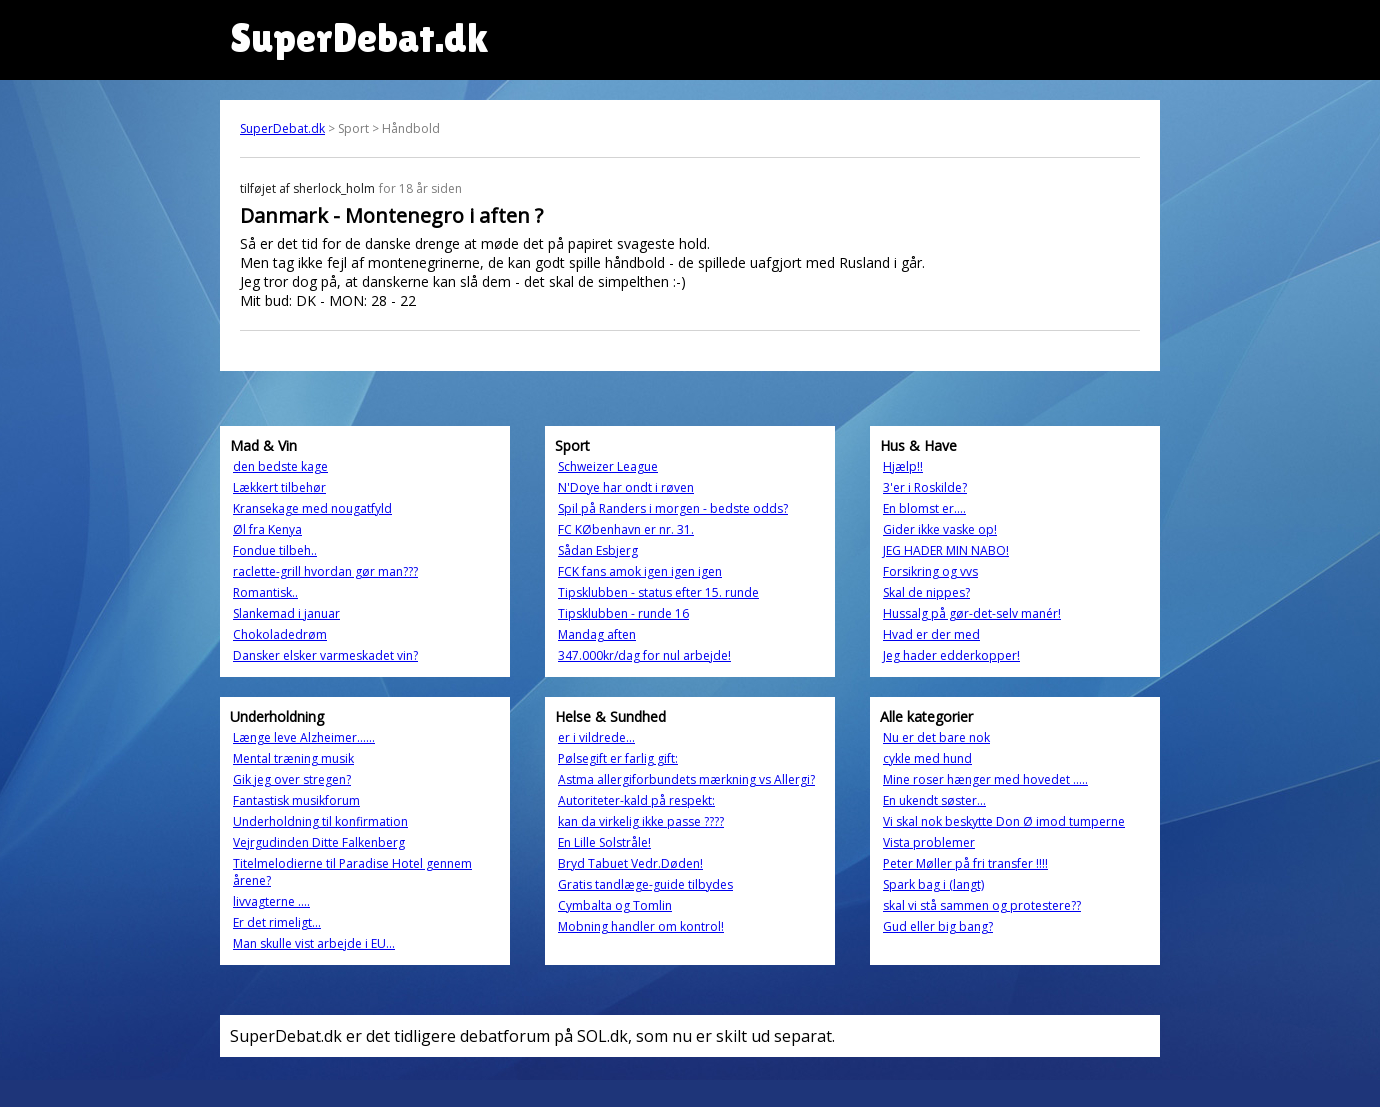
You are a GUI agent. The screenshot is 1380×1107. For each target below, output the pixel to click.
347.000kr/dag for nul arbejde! (644, 655)
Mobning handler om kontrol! (641, 926)
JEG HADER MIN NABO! (946, 550)
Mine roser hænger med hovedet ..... (985, 779)
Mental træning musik (293, 758)
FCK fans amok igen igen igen (640, 571)
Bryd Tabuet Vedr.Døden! (630, 863)
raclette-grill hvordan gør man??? (325, 571)
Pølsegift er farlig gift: (618, 758)
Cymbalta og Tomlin (615, 905)
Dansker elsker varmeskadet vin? (325, 655)
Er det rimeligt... (277, 922)
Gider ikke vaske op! (940, 529)
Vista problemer (929, 842)
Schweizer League (608, 466)
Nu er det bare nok (936, 737)
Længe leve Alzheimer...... (304, 737)
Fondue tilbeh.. (275, 550)
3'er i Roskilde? (925, 487)
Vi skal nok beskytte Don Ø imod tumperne (1004, 821)
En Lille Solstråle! (604, 842)
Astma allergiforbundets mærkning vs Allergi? (686, 779)
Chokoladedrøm (280, 634)
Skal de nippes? (926, 592)
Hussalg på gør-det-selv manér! (972, 613)
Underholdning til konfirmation (320, 821)
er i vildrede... (596, 737)
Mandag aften (597, 634)
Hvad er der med (931, 634)
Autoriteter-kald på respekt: (636, 800)
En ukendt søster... (934, 800)
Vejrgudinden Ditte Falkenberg (319, 842)
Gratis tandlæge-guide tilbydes (645, 884)
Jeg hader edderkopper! (951, 655)
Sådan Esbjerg (598, 550)
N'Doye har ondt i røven (626, 487)
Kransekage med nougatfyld (312, 508)
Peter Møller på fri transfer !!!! (965, 863)
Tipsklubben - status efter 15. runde (658, 592)
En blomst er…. (924, 508)
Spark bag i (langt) (933, 884)
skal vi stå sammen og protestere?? (982, 905)
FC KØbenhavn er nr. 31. (626, 529)
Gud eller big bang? (938, 926)
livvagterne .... (271, 901)
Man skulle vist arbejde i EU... (314, 943)
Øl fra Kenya (267, 529)
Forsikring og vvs (930, 571)
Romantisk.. (265, 592)
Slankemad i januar (286, 613)
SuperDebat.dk (282, 128)
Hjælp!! (903, 466)
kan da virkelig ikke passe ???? (641, 821)
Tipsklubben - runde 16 (623, 613)
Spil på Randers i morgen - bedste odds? (673, 508)
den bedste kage (280, 466)
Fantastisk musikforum (296, 800)
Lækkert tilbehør (279, 487)
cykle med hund (927, 758)
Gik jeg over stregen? (292, 779)
